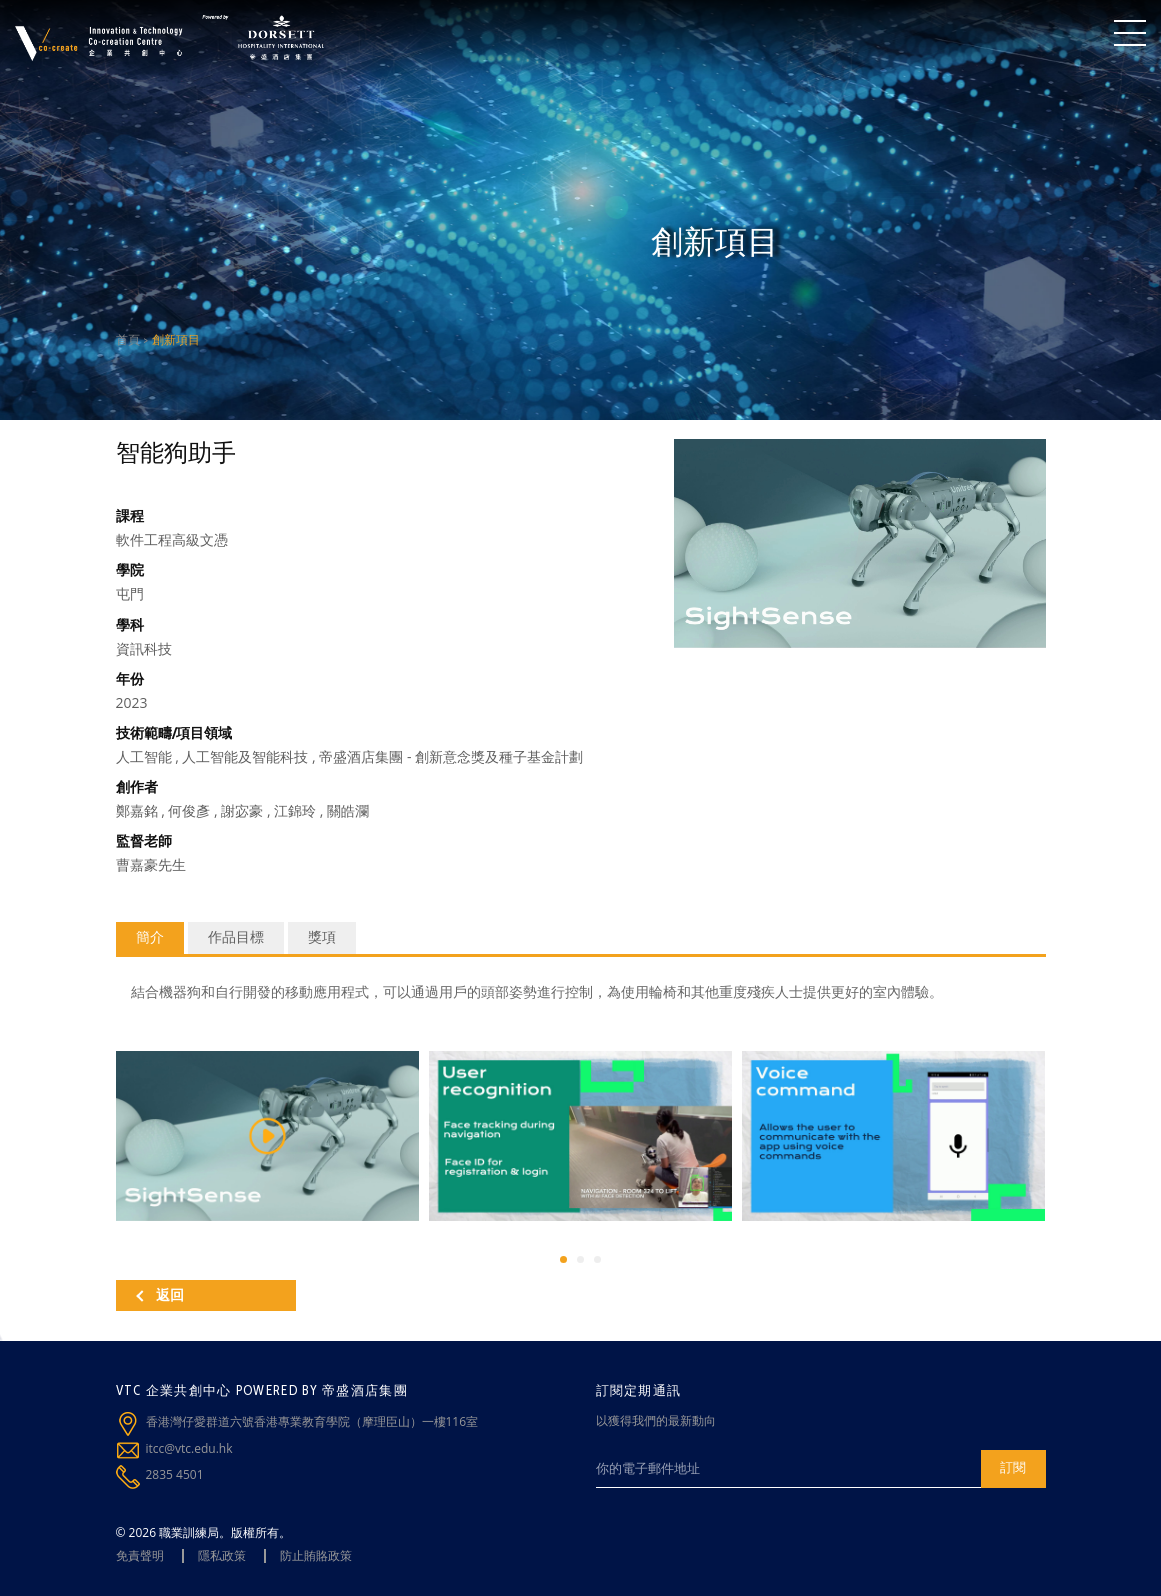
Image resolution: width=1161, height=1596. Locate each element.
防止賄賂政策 (316, 1555)
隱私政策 (222, 1555)
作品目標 (236, 937)
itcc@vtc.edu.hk (189, 1448)
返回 (160, 1295)
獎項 (322, 937)
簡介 (150, 937)
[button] (563, 1259)
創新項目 (176, 339)
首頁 (128, 339)
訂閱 (1013, 1467)
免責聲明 (140, 1555)
